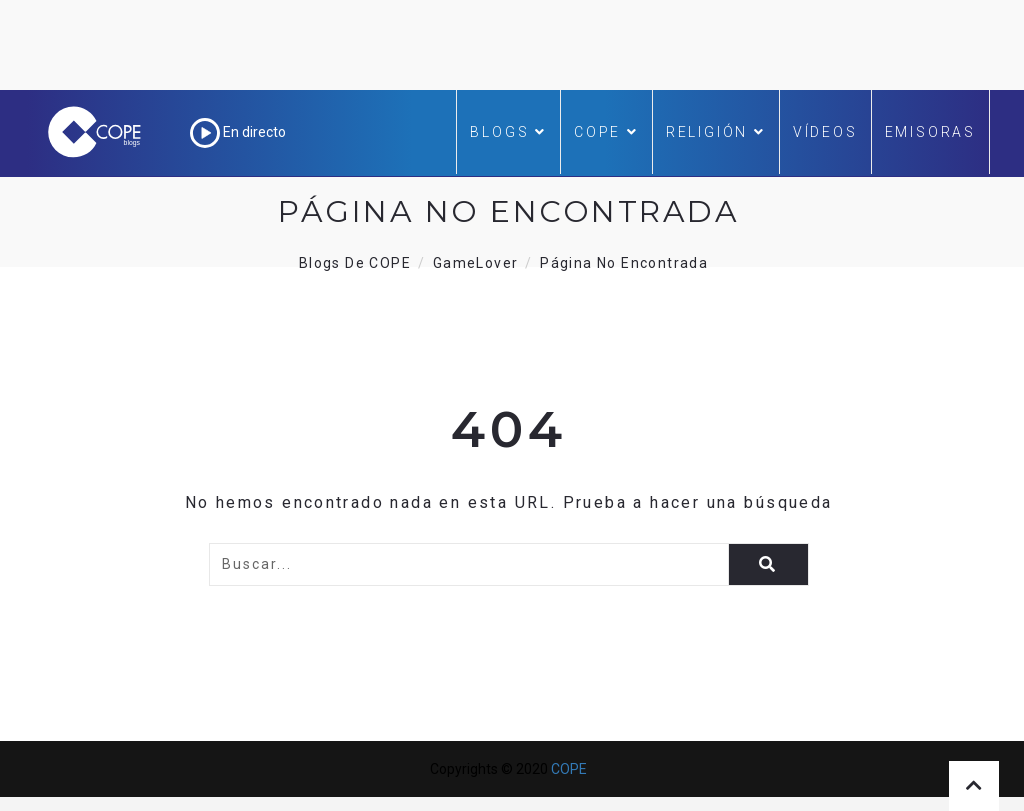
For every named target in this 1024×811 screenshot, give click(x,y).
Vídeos (825, 132)
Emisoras (930, 132)
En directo (238, 132)
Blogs (508, 132)
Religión (716, 132)
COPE (606, 132)
